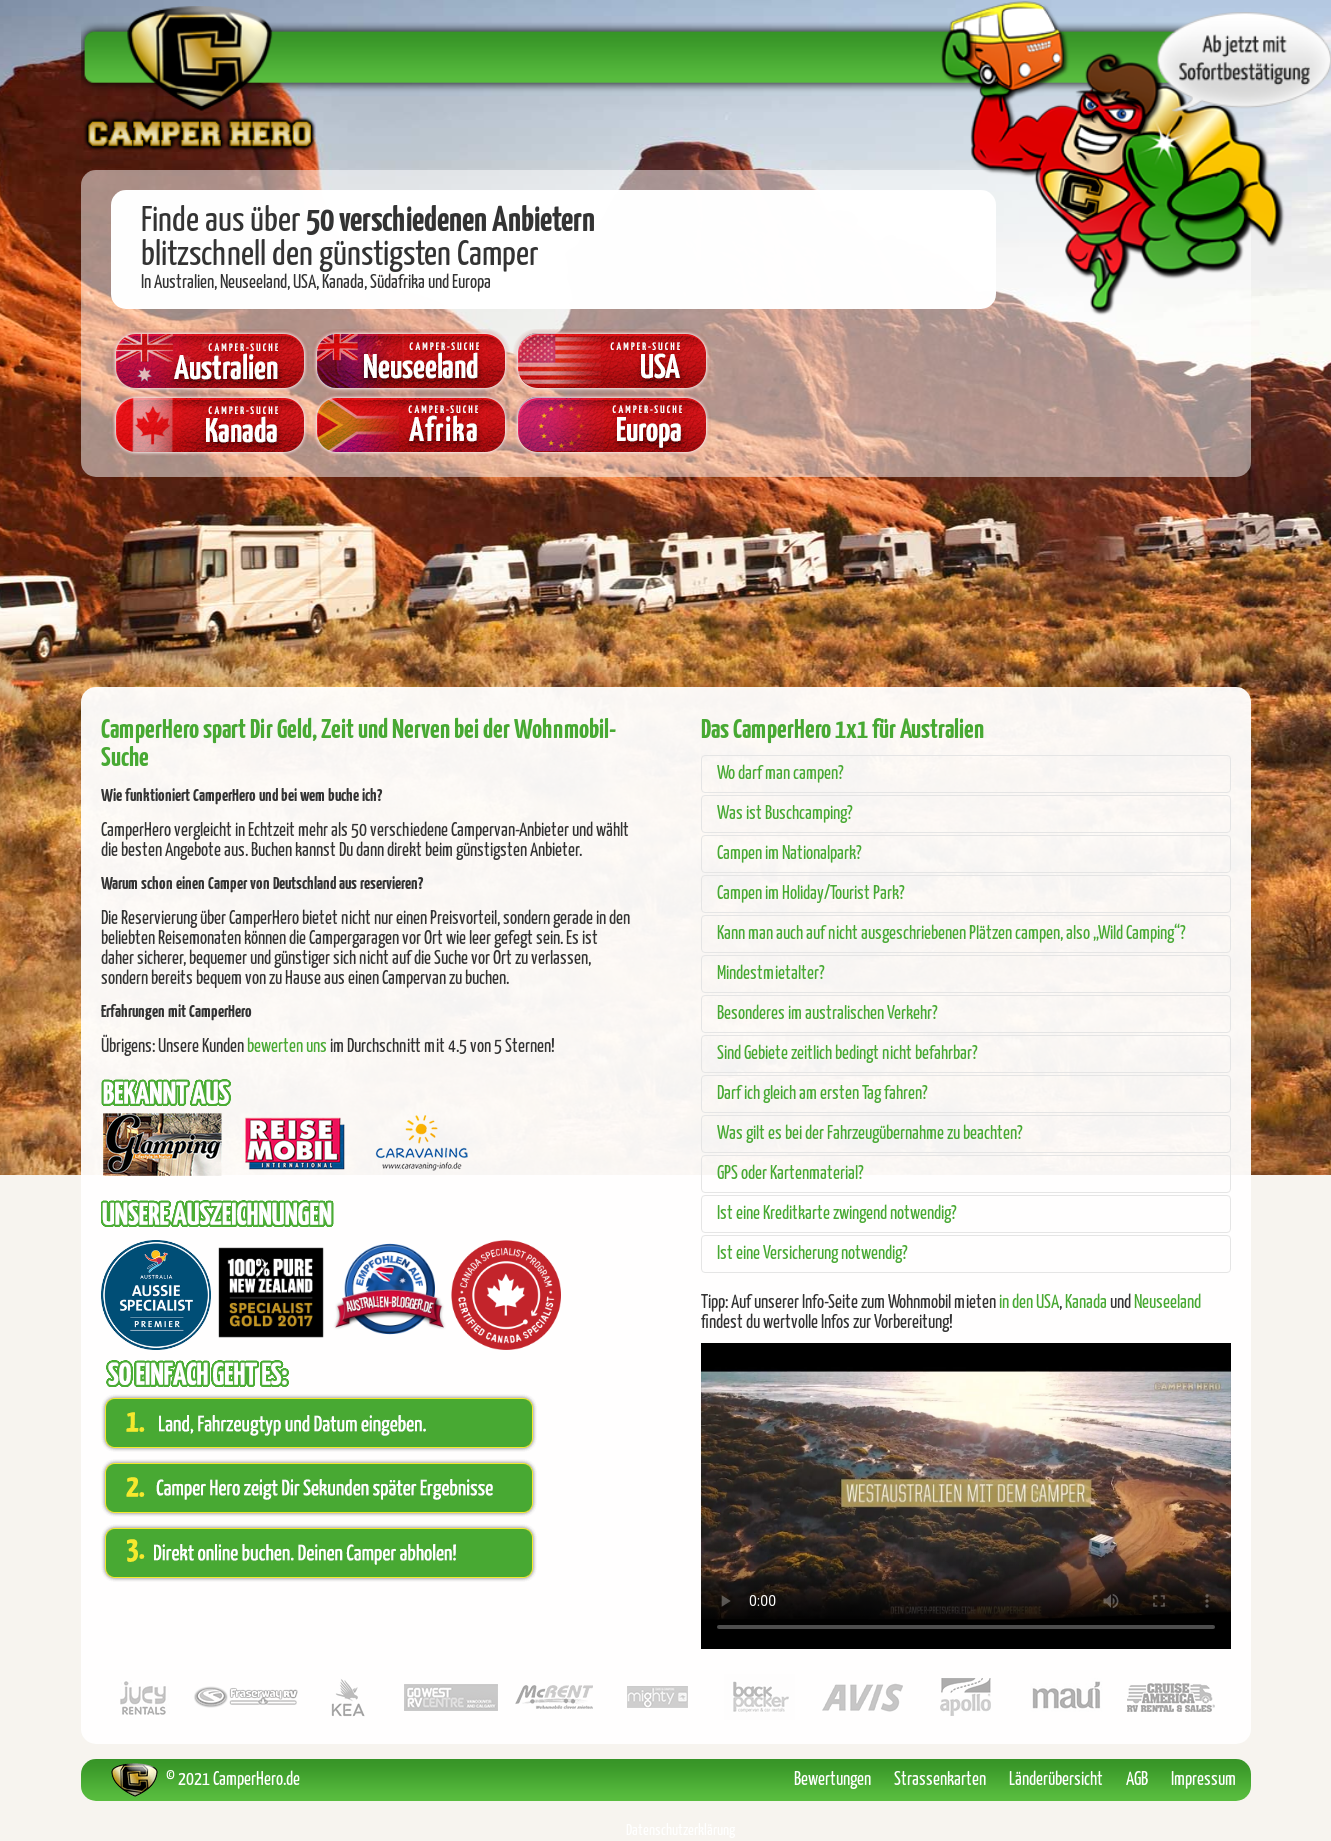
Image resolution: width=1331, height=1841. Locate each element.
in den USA (1029, 1303)
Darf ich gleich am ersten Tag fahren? (822, 1094)
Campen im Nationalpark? (789, 854)
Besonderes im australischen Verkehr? (827, 1014)
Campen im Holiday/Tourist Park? (811, 894)
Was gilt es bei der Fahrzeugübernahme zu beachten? (870, 1134)
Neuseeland (1167, 1303)
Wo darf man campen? (780, 774)
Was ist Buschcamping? (785, 814)
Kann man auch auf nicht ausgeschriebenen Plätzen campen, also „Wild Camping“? (951, 934)
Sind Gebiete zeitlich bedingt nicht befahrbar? (847, 1054)
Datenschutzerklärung (680, 1830)
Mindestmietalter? (771, 974)
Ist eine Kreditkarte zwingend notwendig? (837, 1214)
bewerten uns (287, 1047)
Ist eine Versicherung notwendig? (812, 1254)
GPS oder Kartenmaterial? (790, 1174)
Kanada (1086, 1303)
